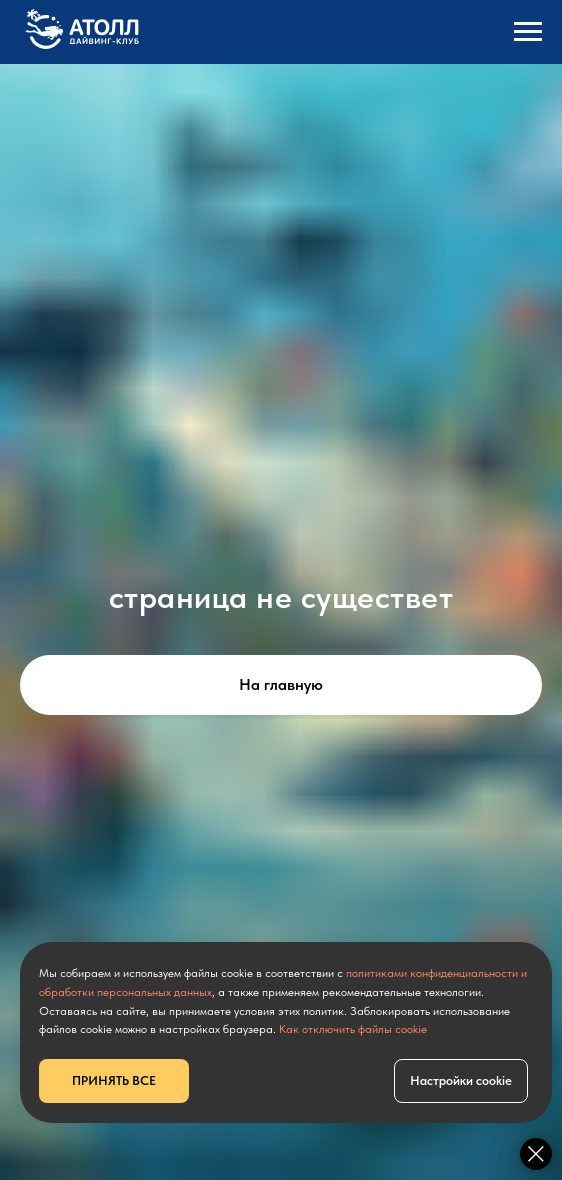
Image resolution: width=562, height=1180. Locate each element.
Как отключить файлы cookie (353, 1029)
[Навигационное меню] (528, 32)
